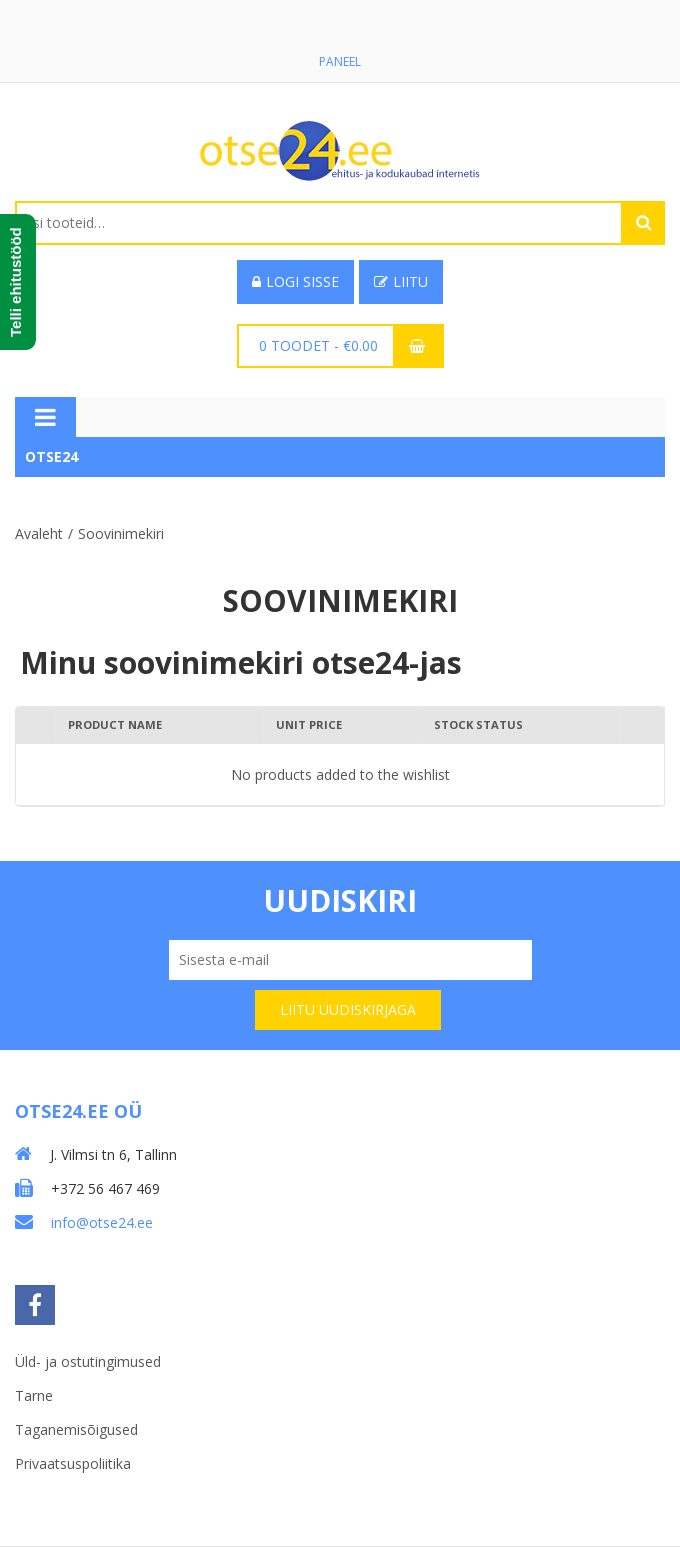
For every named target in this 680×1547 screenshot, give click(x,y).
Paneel (340, 61)
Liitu (401, 281)
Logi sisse (295, 281)
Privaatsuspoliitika (73, 1463)
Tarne (34, 1395)
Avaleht (39, 533)
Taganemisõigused (76, 1429)
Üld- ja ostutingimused (88, 1361)
